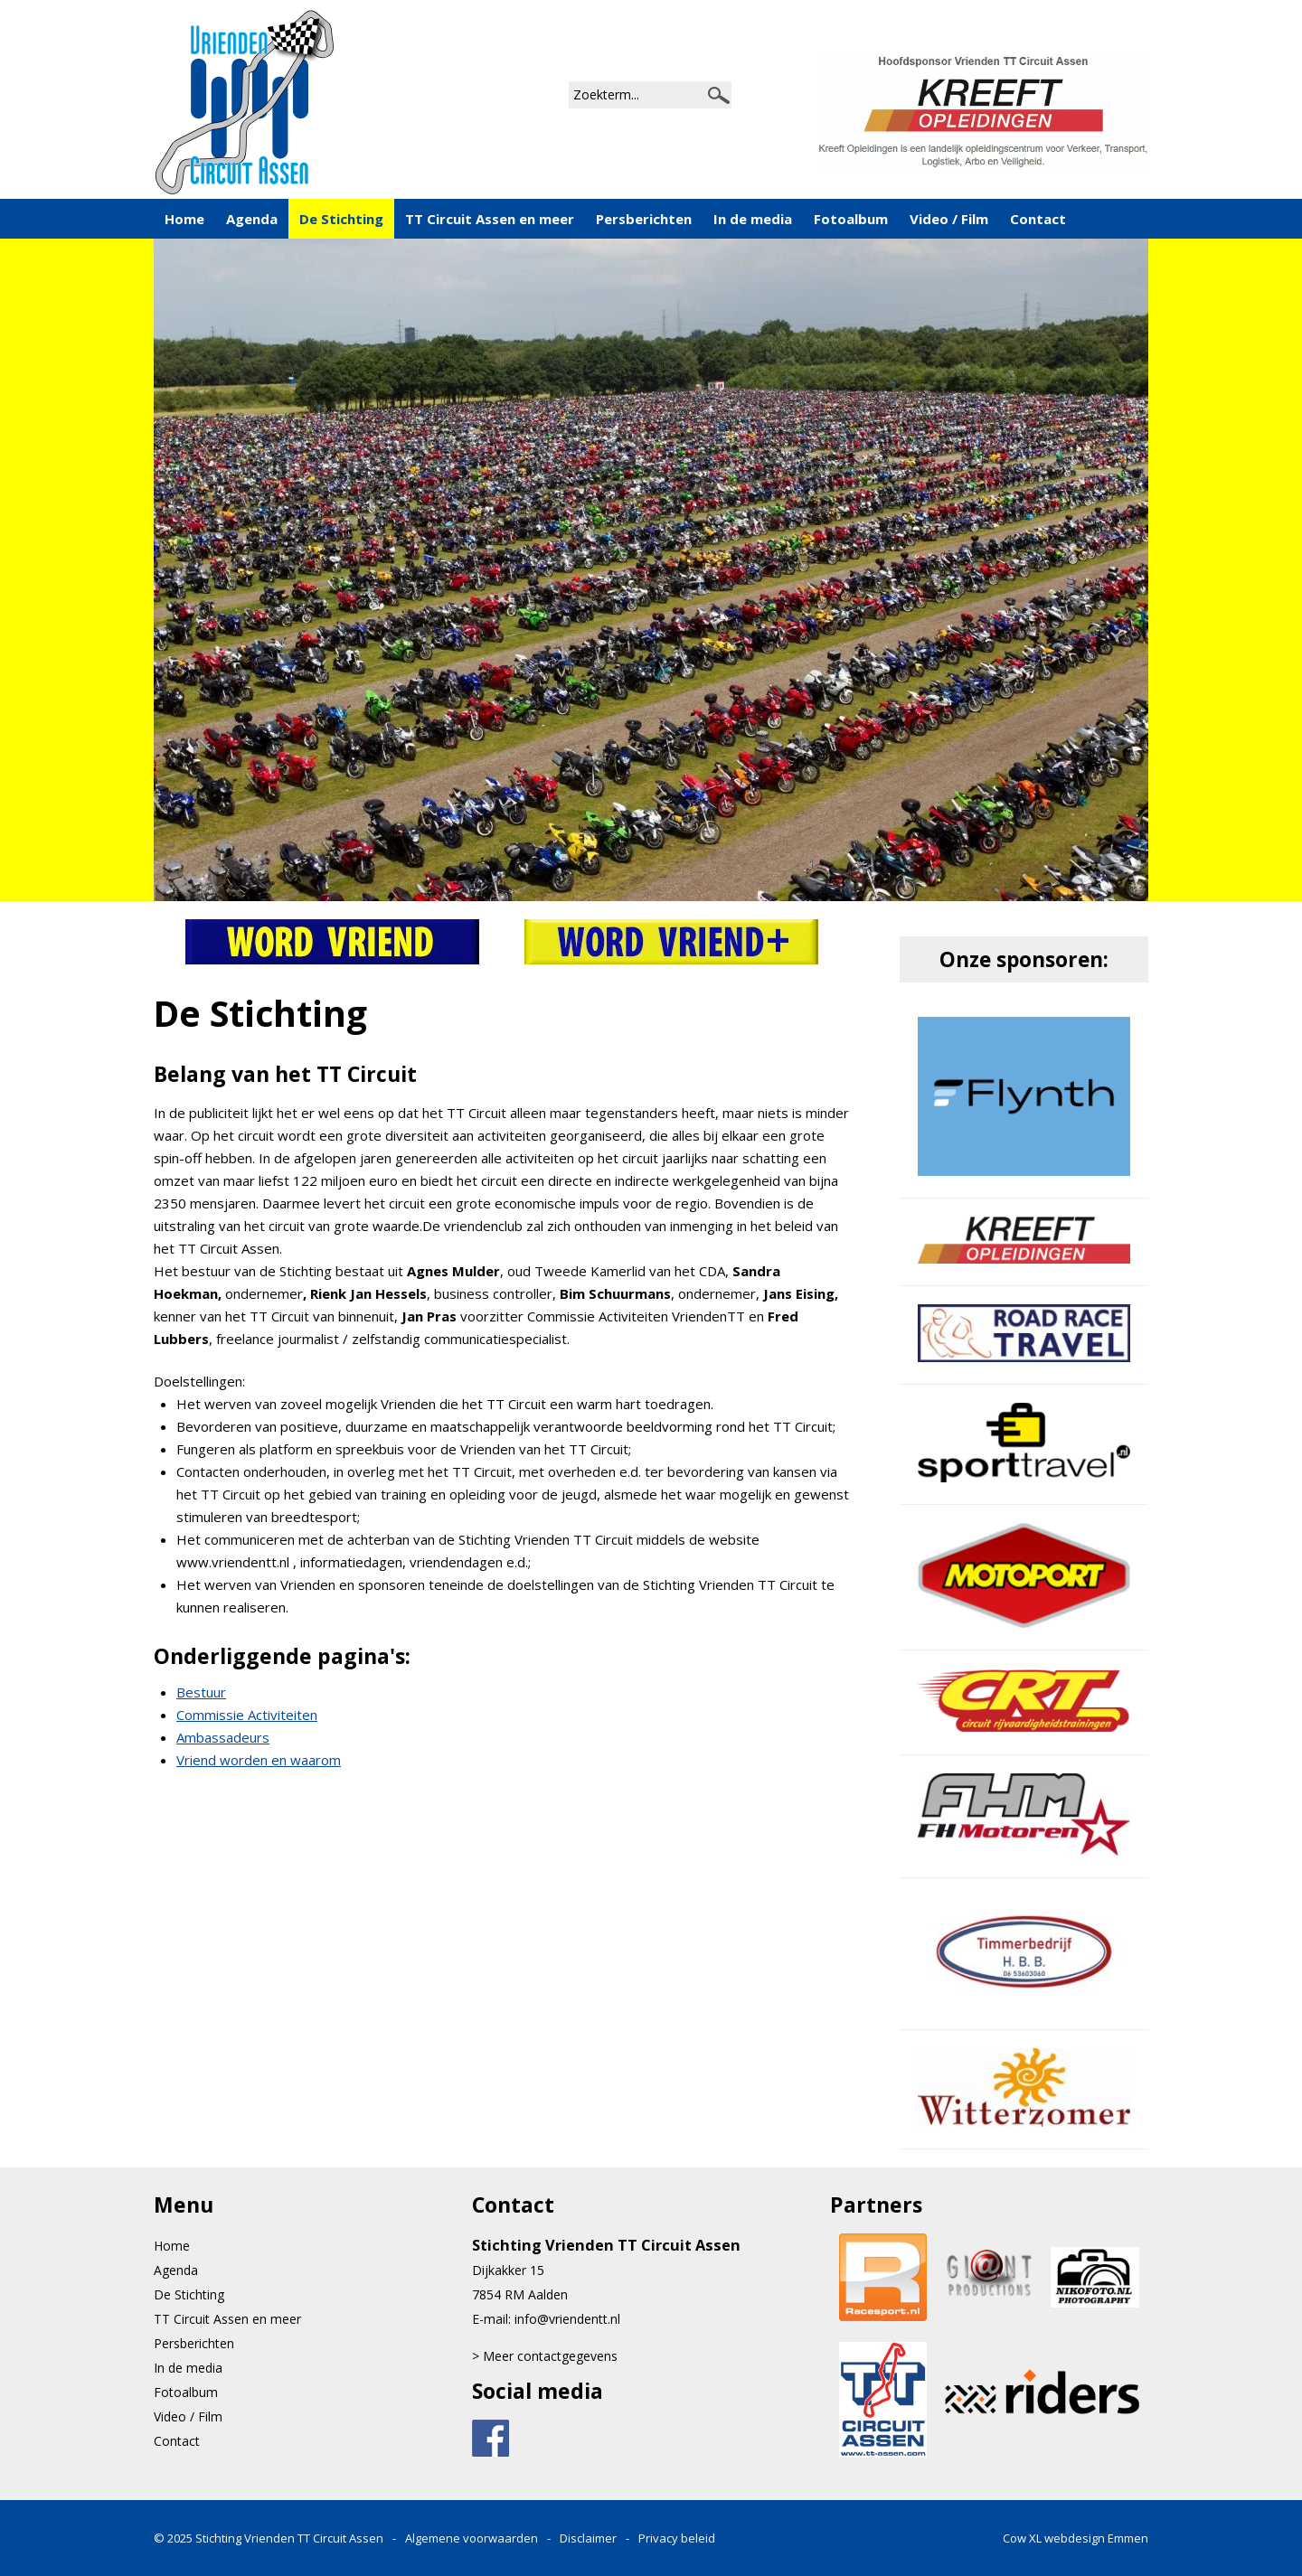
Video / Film (949, 219)
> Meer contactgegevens (545, 2355)
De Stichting (341, 219)
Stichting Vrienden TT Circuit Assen (290, 2538)
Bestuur (201, 1692)
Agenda (252, 219)
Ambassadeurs (222, 1737)
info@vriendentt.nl (567, 2318)
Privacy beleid (676, 2538)
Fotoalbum (851, 219)
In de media (752, 219)
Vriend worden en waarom (258, 1760)
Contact (1038, 219)
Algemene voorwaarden (471, 2538)
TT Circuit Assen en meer (489, 219)
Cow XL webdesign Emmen (1075, 2538)
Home (184, 219)
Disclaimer (588, 2538)
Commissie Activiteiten (246, 1715)
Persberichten (644, 219)
